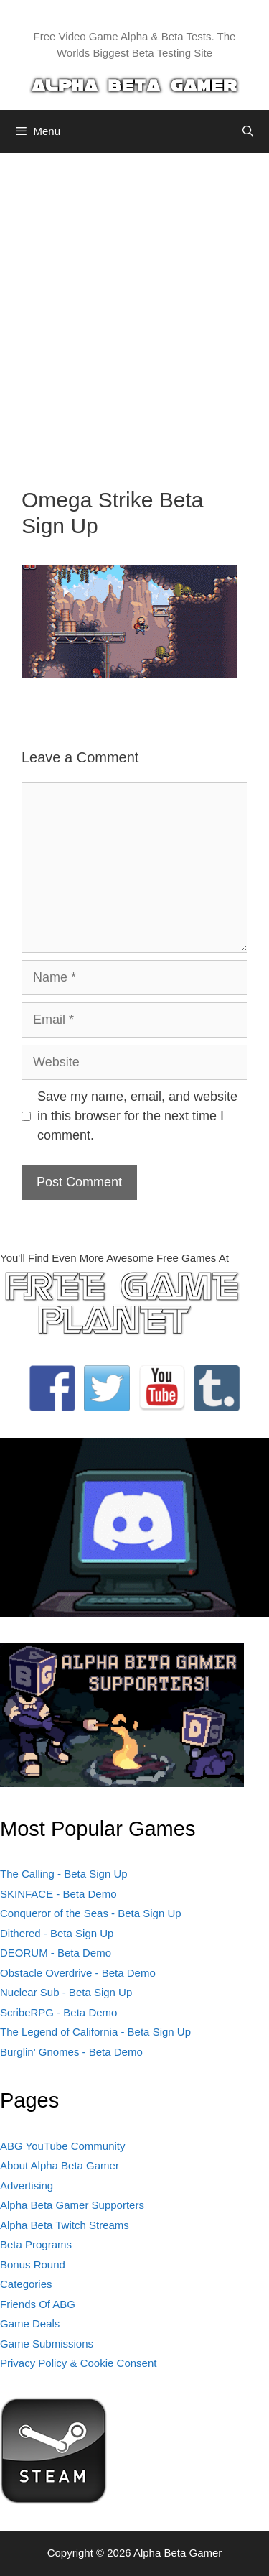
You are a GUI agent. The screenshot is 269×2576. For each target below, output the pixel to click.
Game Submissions (46, 2343)
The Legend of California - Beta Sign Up (95, 2032)
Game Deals (30, 2323)
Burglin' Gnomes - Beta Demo (71, 2052)
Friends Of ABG (37, 2304)
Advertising (26, 2185)
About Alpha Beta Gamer (59, 2165)
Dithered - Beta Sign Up (56, 1933)
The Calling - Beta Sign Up (64, 1874)
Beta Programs (36, 2244)
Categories (26, 2284)
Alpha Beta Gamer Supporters (72, 2205)
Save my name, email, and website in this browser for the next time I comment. (137, 1115)
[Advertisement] (134, 309)
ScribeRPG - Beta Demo (58, 2012)
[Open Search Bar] (248, 131)
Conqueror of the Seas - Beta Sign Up (90, 1913)
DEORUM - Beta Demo (55, 1953)
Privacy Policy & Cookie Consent (78, 2363)
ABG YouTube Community (63, 2146)
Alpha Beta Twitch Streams (64, 2225)
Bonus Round (32, 2264)
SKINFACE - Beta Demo (58, 1894)
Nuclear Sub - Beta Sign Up (66, 1992)
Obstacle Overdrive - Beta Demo (78, 1973)
